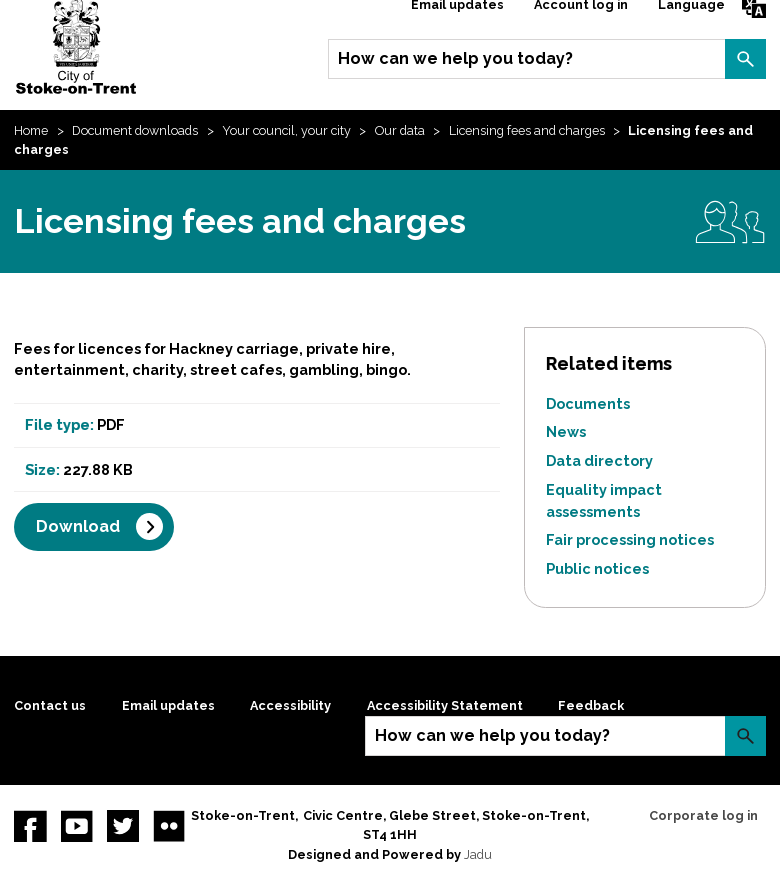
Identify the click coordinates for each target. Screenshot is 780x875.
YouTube (77, 826)
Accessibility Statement (445, 705)
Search (745, 59)
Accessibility (290, 705)
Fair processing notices (630, 539)
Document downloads (135, 130)
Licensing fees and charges (527, 130)
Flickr (169, 826)
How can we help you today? (455, 58)
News (566, 431)
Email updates (168, 705)
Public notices (597, 568)
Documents (588, 403)
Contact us (50, 705)
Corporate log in (703, 815)
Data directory (599, 460)
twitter (123, 826)
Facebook (30, 826)
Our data (400, 130)
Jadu (478, 854)
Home (31, 130)
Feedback (591, 705)
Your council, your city (286, 130)
